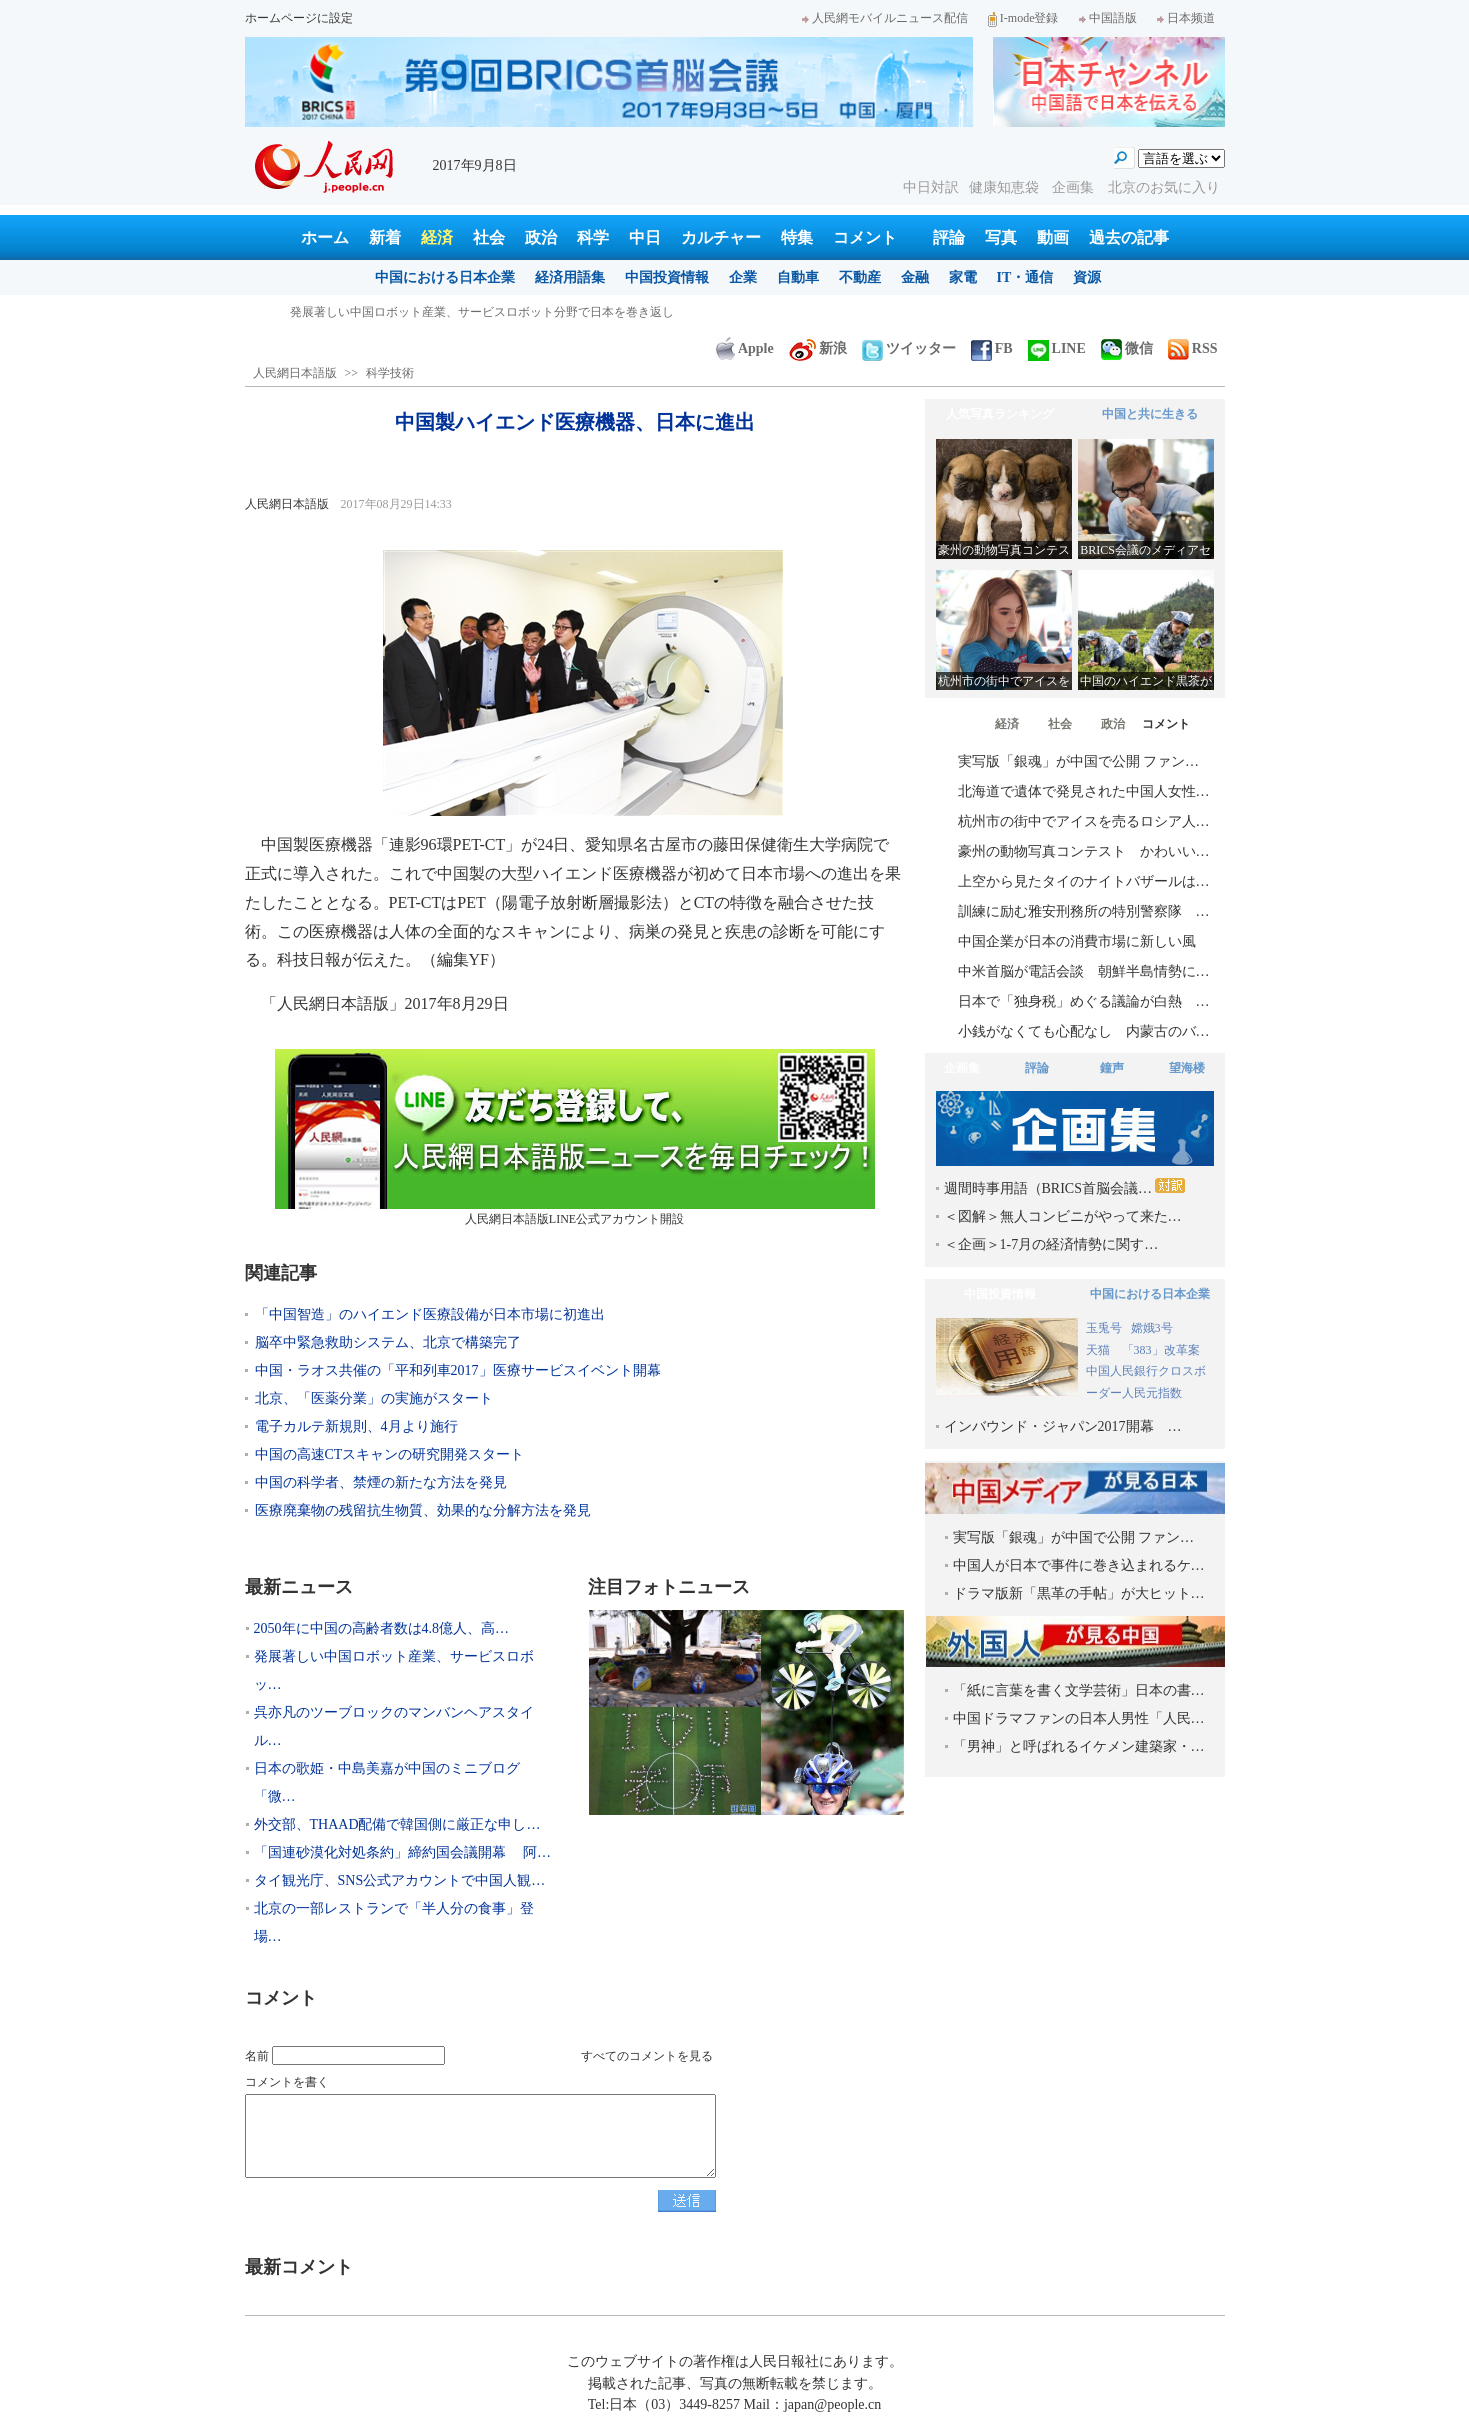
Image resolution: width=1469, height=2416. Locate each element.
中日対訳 (931, 187)
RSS (1193, 348)
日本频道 (1186, 18)
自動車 (798, 277)
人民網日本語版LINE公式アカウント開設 (575, 1137)
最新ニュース (299, 1587)
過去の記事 (1129, 237)
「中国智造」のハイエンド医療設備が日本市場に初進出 (430, 1314)
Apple (745, 348)
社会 (489, 237)
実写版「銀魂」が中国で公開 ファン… (1079, 761)
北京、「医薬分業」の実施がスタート (374, 1398)
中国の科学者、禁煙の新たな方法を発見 (381, 1482)
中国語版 (1108, 18)
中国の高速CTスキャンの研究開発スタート (390, 1454)
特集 (797, 237)
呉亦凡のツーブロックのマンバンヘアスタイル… (394, 1726)
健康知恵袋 (1006, 187)
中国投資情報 (667, 277)
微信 (1127, 348)
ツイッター (909, 348)
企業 (743, 277)
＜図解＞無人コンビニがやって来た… (1063, 1216)
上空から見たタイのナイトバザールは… (1084, 881)
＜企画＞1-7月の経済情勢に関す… (1051, 1244)
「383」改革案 (1161, 1350)
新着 (385, 237)
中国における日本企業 (445, 277)
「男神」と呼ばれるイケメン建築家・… (1079, 1746)
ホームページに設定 (299, 18)
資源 (1087, 277)
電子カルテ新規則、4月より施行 (356, 1426)
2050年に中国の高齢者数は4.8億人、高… (382, 1628)
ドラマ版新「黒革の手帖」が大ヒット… (1079, 1593)
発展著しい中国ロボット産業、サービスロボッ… (394, 1670)
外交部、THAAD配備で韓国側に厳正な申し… (397, 1824)
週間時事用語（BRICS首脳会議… (1064, 1187)
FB (992, 348)
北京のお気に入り (1164, 187)
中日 (645, 237)
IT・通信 (1025, 277)
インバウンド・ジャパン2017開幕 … (1063, 1426)
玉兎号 (1104, 1328)
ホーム (325, 237)
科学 (593, 237)
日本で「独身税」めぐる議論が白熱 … (1084, 1001)
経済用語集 (570, 277)
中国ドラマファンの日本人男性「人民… (1079, 1718)
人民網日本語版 (295, 373)
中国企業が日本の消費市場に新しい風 (1077, 941)
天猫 (1099, 1350)
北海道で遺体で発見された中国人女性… (1084, 791)
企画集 (1075, 187)
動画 (1053, 237)
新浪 (818, 348)
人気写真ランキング (1000, 414)
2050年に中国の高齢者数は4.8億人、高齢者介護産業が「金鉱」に (465, 312)
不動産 (860, 277)
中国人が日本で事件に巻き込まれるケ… (1079, 1565)
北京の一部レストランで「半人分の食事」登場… (394, 1922)
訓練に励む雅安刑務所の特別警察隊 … (1084, 911)
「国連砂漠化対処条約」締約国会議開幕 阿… (403, 1852)
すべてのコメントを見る (647, 2056)
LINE (1057, 348)
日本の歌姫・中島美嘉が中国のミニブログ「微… (387, 1782)
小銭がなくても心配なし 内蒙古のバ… (1084, 1031)
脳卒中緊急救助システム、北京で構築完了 (388, 1342)
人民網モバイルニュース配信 (885, 18)
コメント (865, 237)
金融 (915, 277)
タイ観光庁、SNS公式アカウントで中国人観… (400, 1880)
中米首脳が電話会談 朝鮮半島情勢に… (1084, 971)
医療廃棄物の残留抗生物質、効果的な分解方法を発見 (423, 1510)
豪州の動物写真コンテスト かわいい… (1084, 851)
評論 (949, 237)
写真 (1001, 237)
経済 (437, 237)
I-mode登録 (1023, 18)
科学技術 (390, 373)
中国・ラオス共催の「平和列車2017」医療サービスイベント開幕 (458, 1370)
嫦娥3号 (1152, 1328)
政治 (541, 237)
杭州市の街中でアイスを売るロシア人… (1084, 821)
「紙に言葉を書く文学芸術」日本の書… (1079, 1690)
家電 (963, 277)
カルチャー (721, 237)
